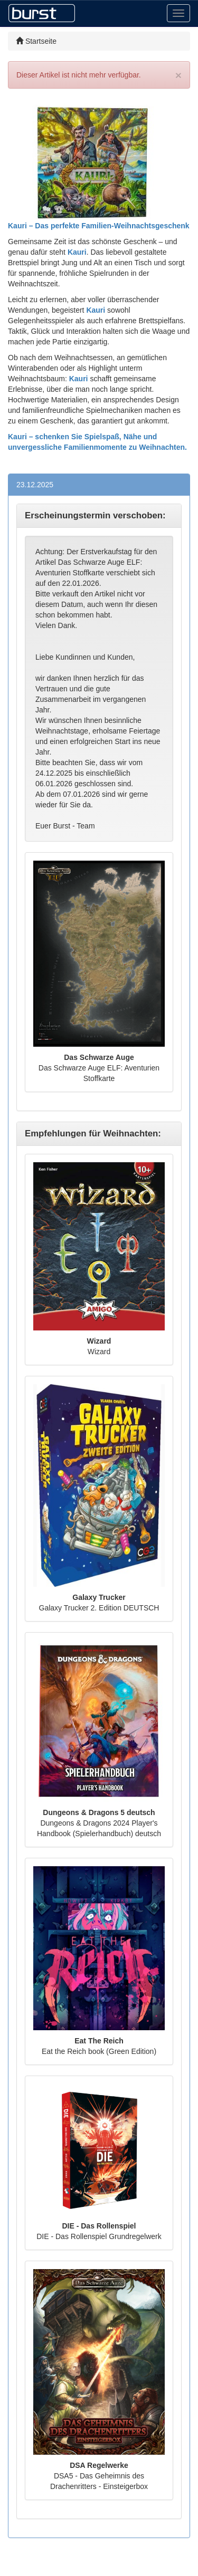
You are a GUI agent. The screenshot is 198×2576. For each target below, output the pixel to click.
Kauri (77, 252)
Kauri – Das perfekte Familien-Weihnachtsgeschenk (99, 225)
